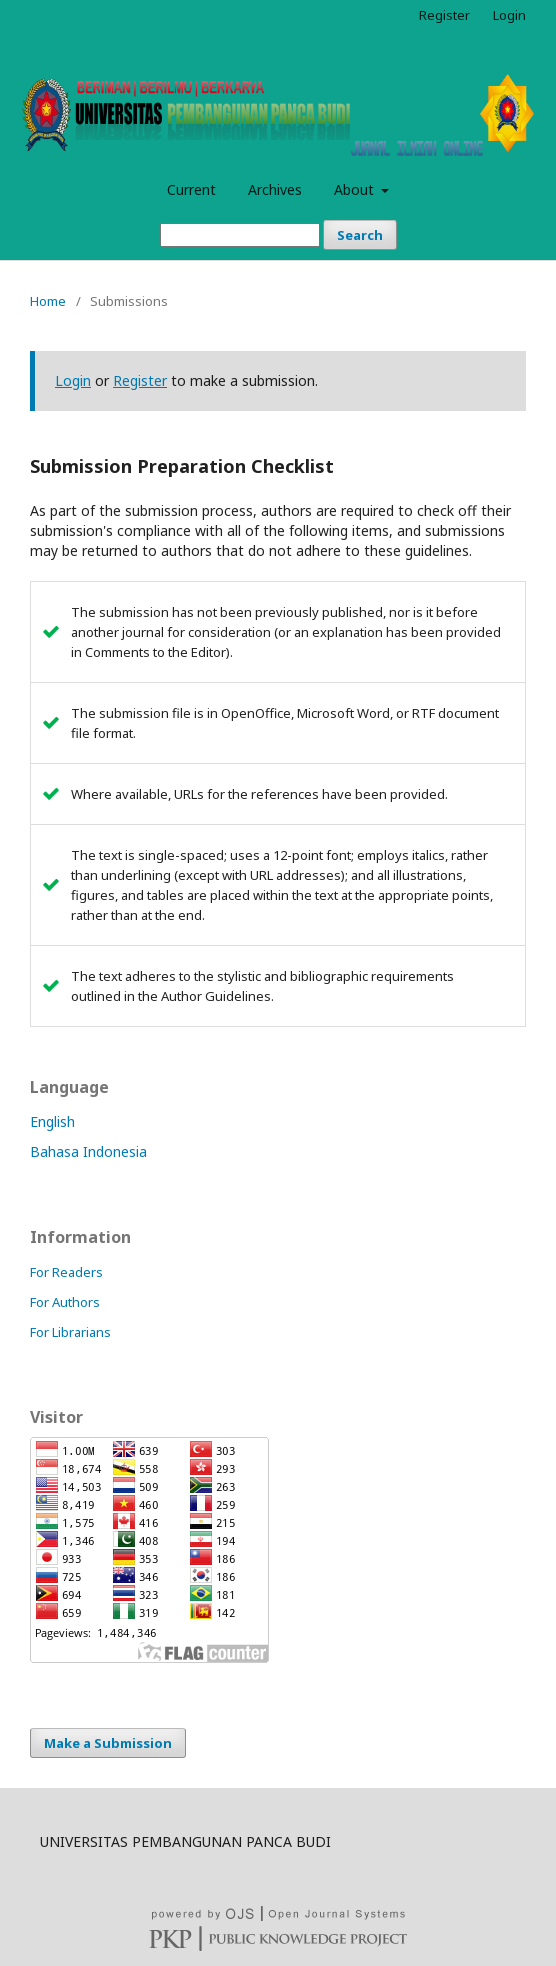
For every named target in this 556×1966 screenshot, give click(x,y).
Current (191, 189)
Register (444, 15)
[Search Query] (240, 235)
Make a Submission (108, 1743)
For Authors (65, 1302)
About (356, 189)
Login (509, 15)
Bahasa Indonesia (88, 1151)
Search (360, 235)
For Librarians (70, 1332)
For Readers (66, 1272)
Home (48, 301)
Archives (275, 189)
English (52, 1121)
